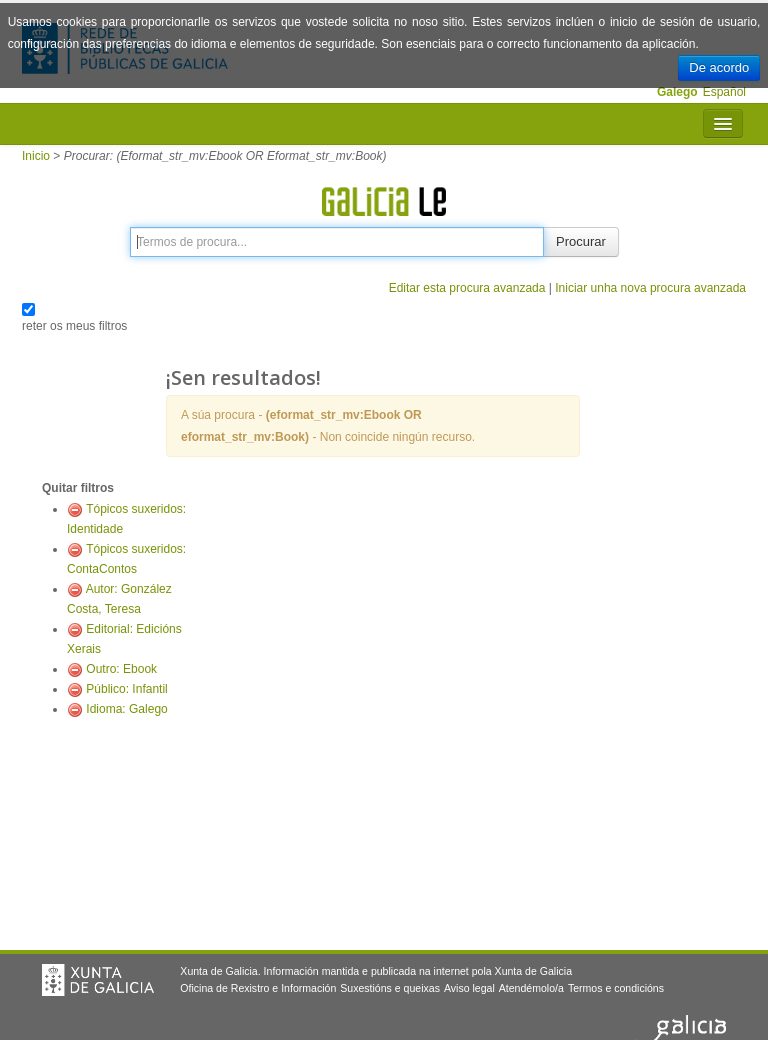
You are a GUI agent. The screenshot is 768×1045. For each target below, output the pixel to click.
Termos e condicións (616, 988)
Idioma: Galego (126, 709)
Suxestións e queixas (390, 988)
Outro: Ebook (121, 669)
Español (724, 92)
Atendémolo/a (531, 988)
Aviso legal (469, 988)
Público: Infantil (126, 689)
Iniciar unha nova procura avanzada (650, 288)
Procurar (581, 241)
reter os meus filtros (74, 326)
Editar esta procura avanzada (467, 288)
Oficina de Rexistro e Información (258, 988)
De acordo (719, 67)
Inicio (36, 156)
